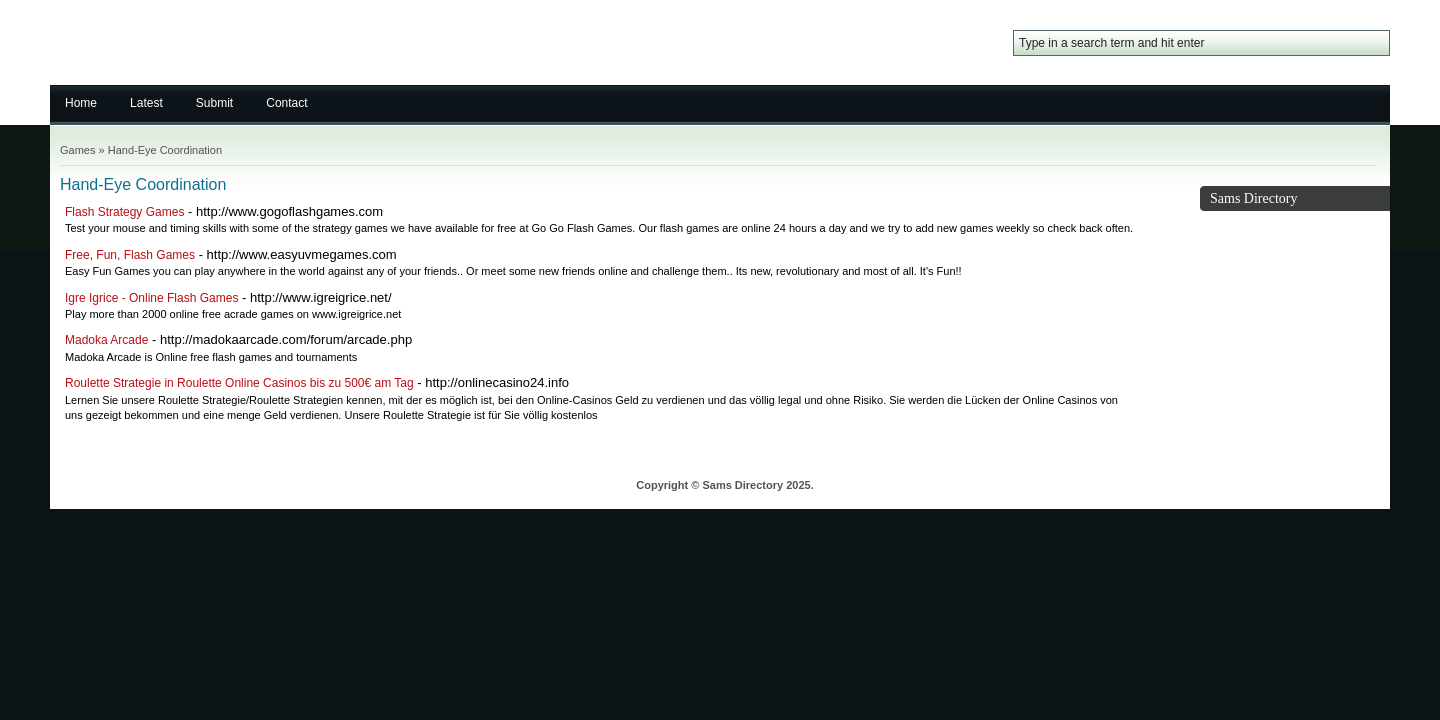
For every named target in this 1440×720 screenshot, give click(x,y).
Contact (286, 103)
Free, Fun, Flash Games (130, 255)
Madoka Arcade (106, 340)
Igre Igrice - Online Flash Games (151, 298)
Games (77, 150)
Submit (214, 103)
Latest (146, 103)
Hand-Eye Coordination (165, 150)
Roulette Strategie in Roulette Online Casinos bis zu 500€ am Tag (239, 383)
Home (81, 103)
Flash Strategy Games (124, 212)
